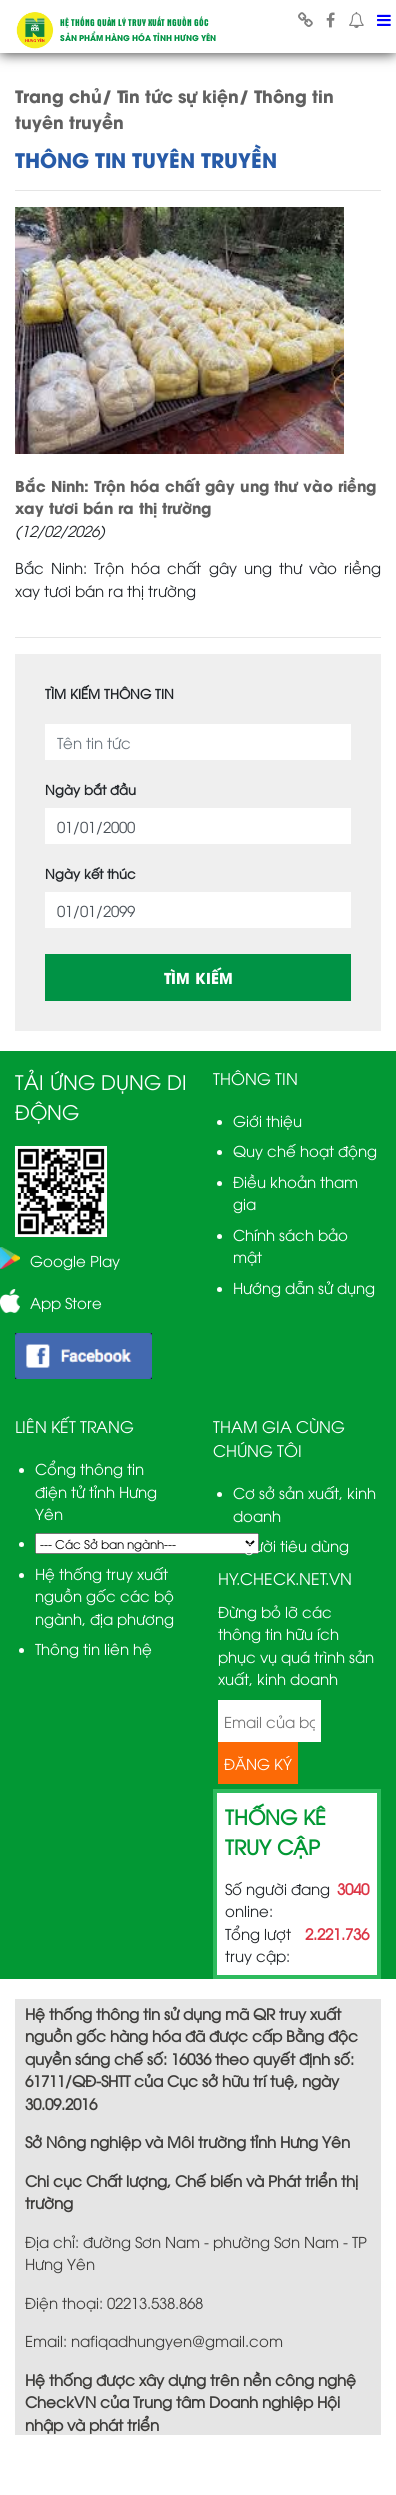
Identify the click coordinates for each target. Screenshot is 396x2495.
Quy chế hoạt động (305, 1150)
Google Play (75, 1260)
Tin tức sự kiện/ (183, 95)
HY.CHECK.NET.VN (285, 1578)
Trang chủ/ (63, 95)
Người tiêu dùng (291, 1545)
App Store (66, 1302)
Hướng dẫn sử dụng (304, 1287)
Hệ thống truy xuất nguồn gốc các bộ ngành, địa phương (104, 1595)
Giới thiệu (267, 1120)
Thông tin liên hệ (93, 1648)
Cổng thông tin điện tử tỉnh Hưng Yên (96, 1490)
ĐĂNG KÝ (258, 1763)
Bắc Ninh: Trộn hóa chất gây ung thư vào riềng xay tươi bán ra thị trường (195, 496)
